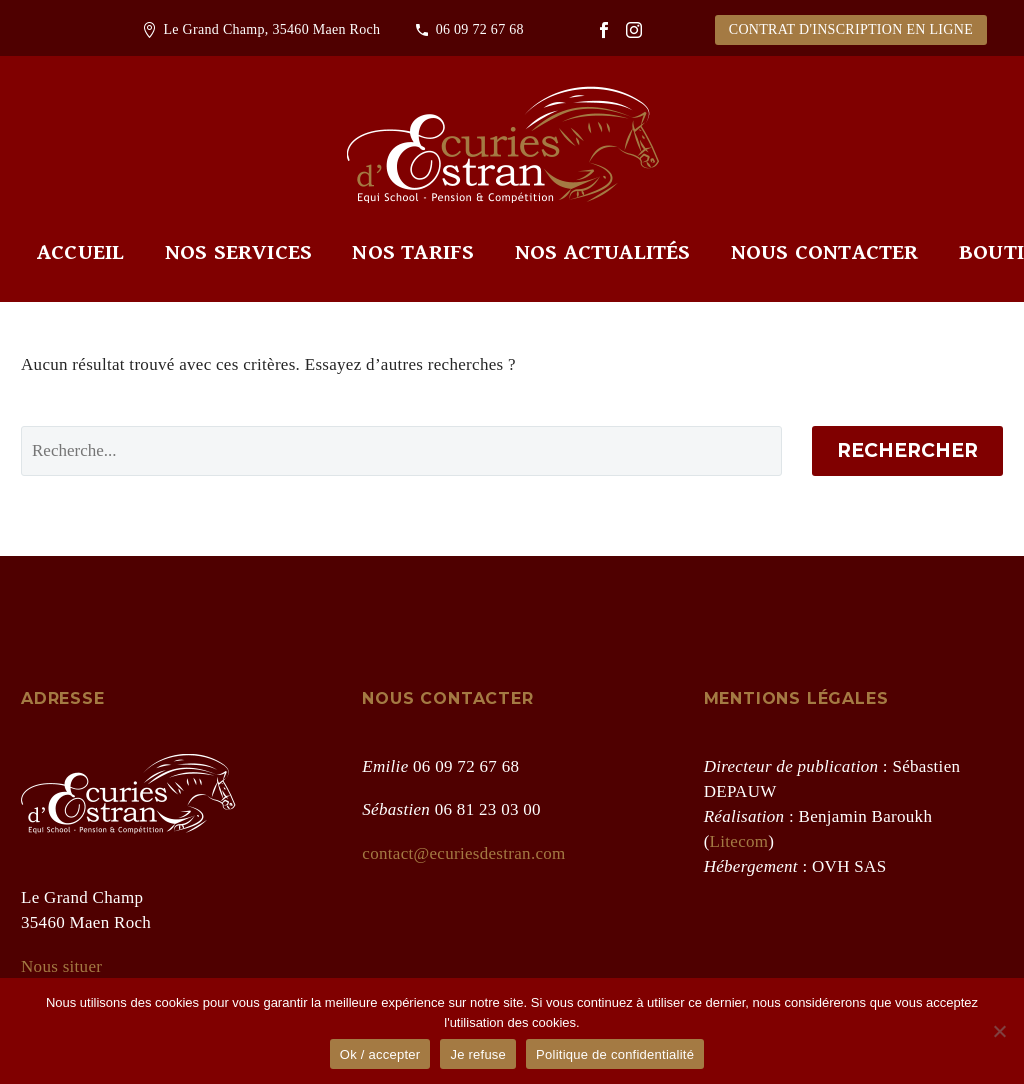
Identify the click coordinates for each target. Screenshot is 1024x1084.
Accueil (80, 252)
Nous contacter (825, 252)
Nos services (238, 252)
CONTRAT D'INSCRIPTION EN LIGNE (851, 29)
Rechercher (907, 450)
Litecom (739, 841)
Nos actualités (603, 252)
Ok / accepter (380, 1054)
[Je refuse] (999, 1031)
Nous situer (61, 966)
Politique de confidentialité (615, 1054)
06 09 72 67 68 (480, 29)
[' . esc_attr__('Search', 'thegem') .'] (401, 451)
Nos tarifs (413, 252)
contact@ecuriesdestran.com (463, 853)
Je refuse (478, 1054)
